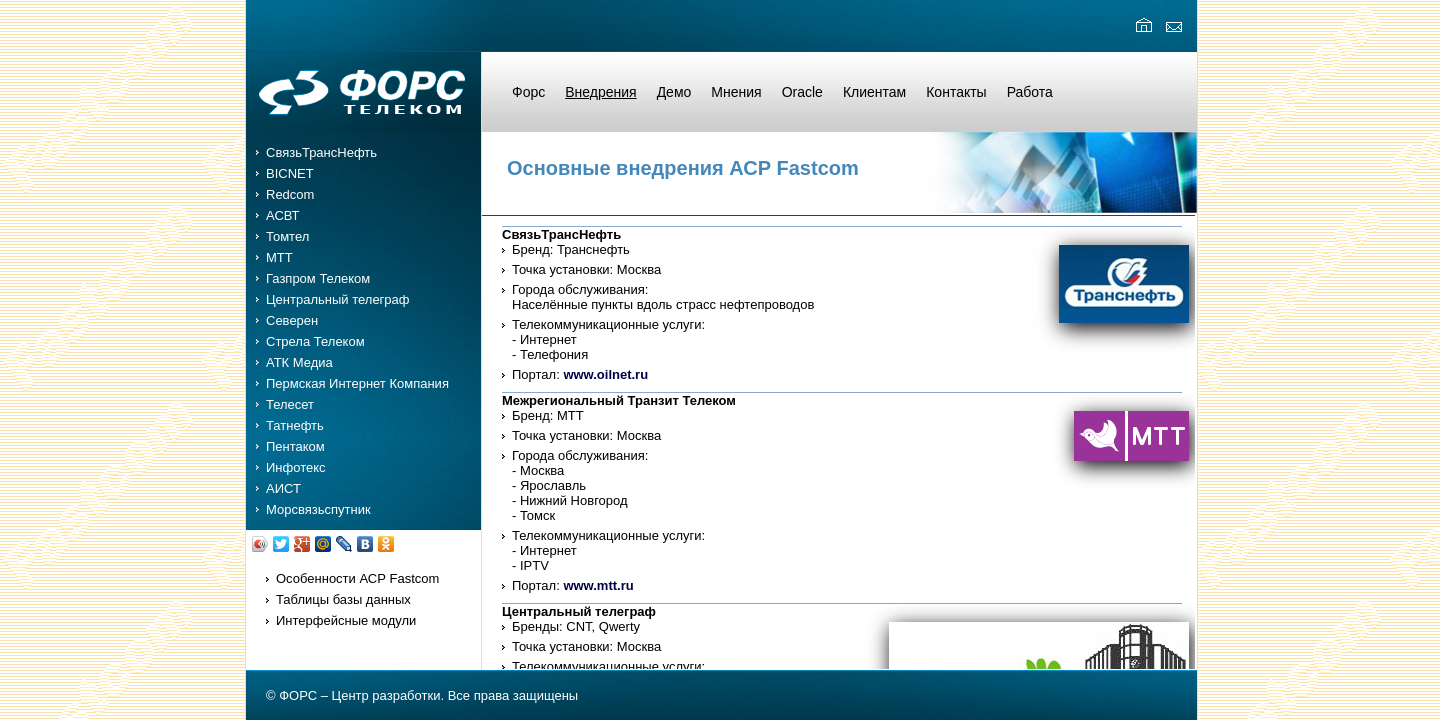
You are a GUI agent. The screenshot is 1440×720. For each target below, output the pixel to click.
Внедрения (600, 92)
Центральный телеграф (338, 299)
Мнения (736, 92)
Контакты (956, 92)
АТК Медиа (299, 362)
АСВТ (283, 215)
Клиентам (874, 92)
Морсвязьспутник (318, 509)
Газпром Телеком (318, 278)
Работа (1030, 92)
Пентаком (295, 446)
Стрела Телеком (315, 341)
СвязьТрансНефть (321, 152)
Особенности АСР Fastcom (357, 578)
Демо (674, 92)
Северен (292, 320)
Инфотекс (296, 467)
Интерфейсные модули (346, 620)
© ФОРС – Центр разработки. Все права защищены (422, 695)
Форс (528, 92)
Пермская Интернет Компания (357, 383)
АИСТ (283, 488)
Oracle (802, 92)
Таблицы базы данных (343, 599)
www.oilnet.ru (605, 374)
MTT (279, 257)
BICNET (290, 173)
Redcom (290, 194)
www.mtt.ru (598, 585)
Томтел (287, 236)
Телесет (290, 404)
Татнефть (295, 425)
